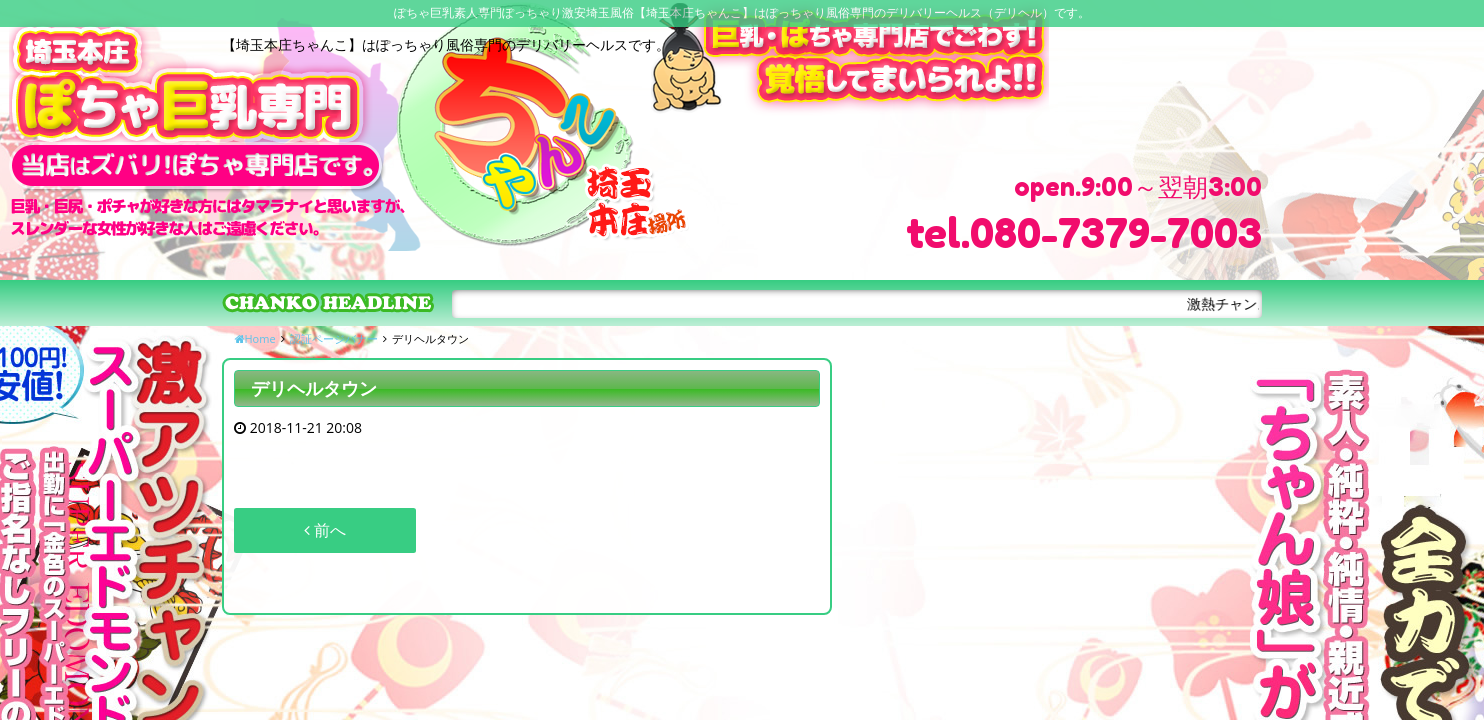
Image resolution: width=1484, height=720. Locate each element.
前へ (325, 530)
